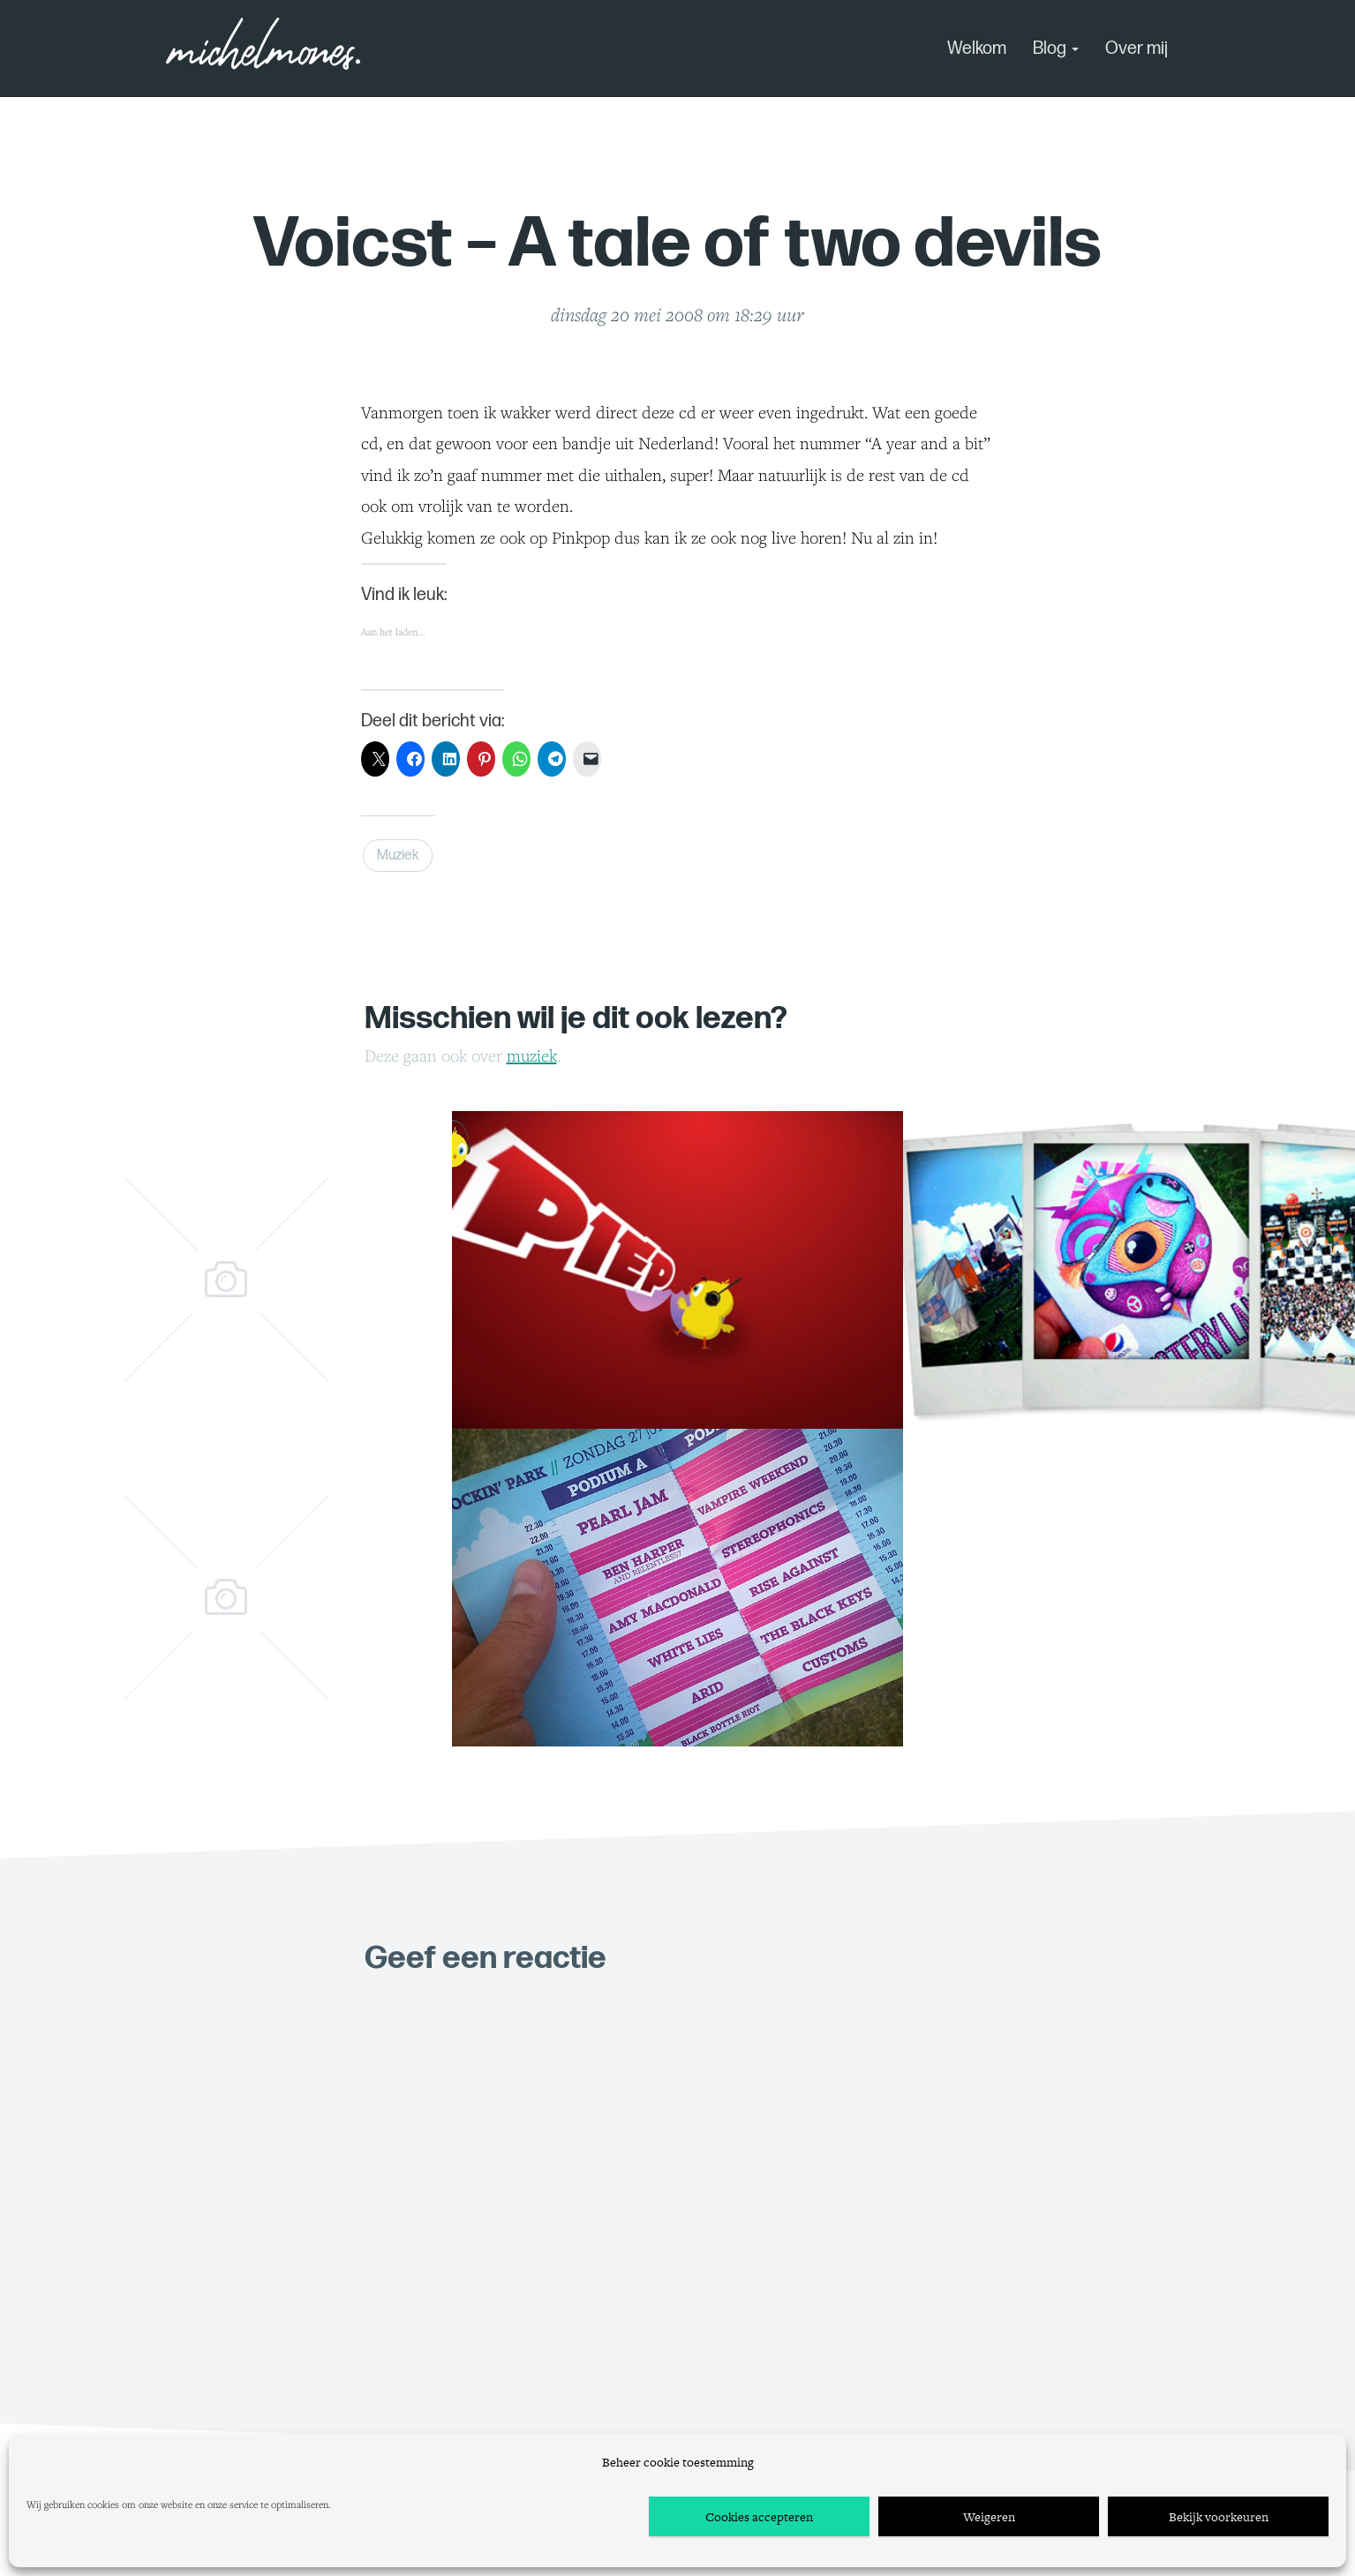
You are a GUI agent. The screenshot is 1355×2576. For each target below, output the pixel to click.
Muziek (397, 855)
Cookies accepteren (759, 2517)
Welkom (976, 48)
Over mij (1136, 48)
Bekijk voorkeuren (1218, 2517)
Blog (1056, 48)
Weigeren (989, 2517)
